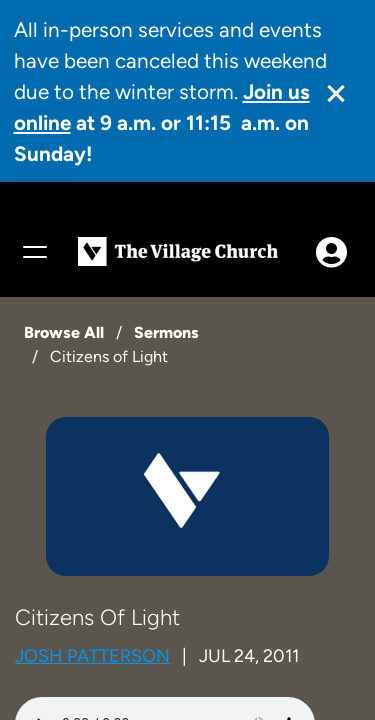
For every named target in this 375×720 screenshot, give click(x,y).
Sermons (166, 332)
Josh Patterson (92, 656)
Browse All (64, 332)
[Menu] (34, 252)
